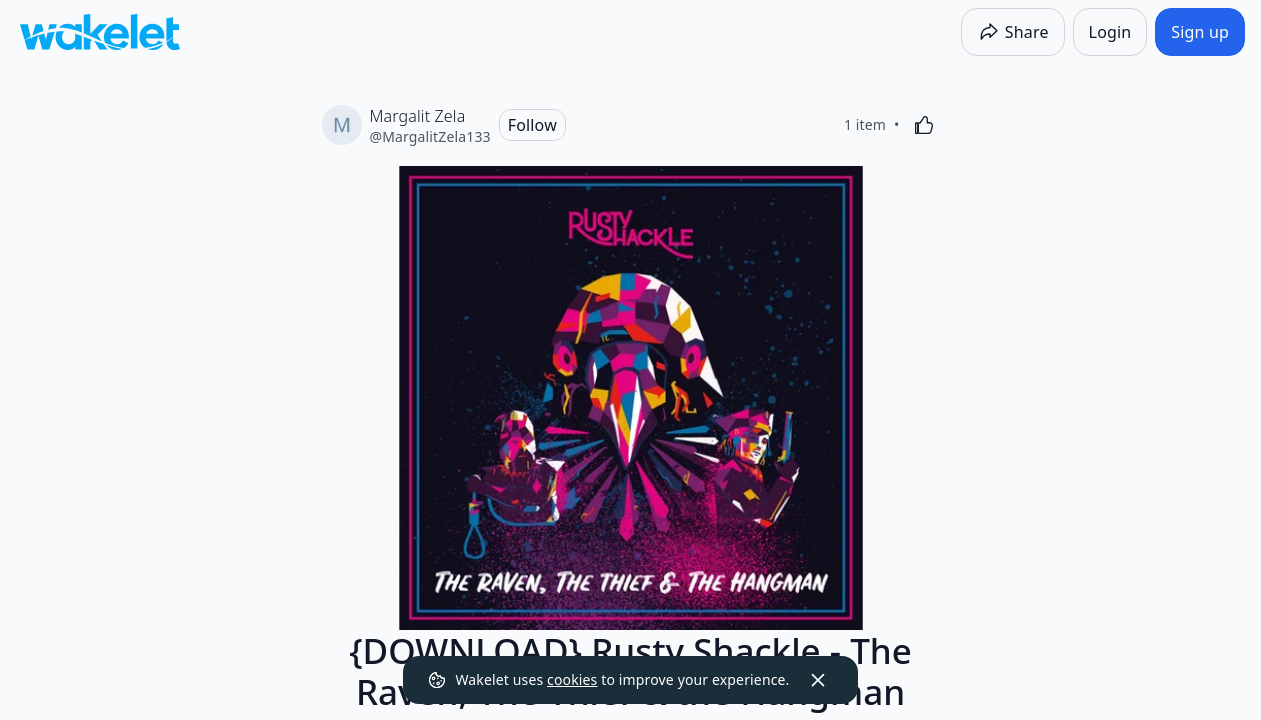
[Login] (1110, 32)
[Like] (924, 125)
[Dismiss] (818, 680)
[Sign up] (1200, 32)
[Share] (1013, 32)
